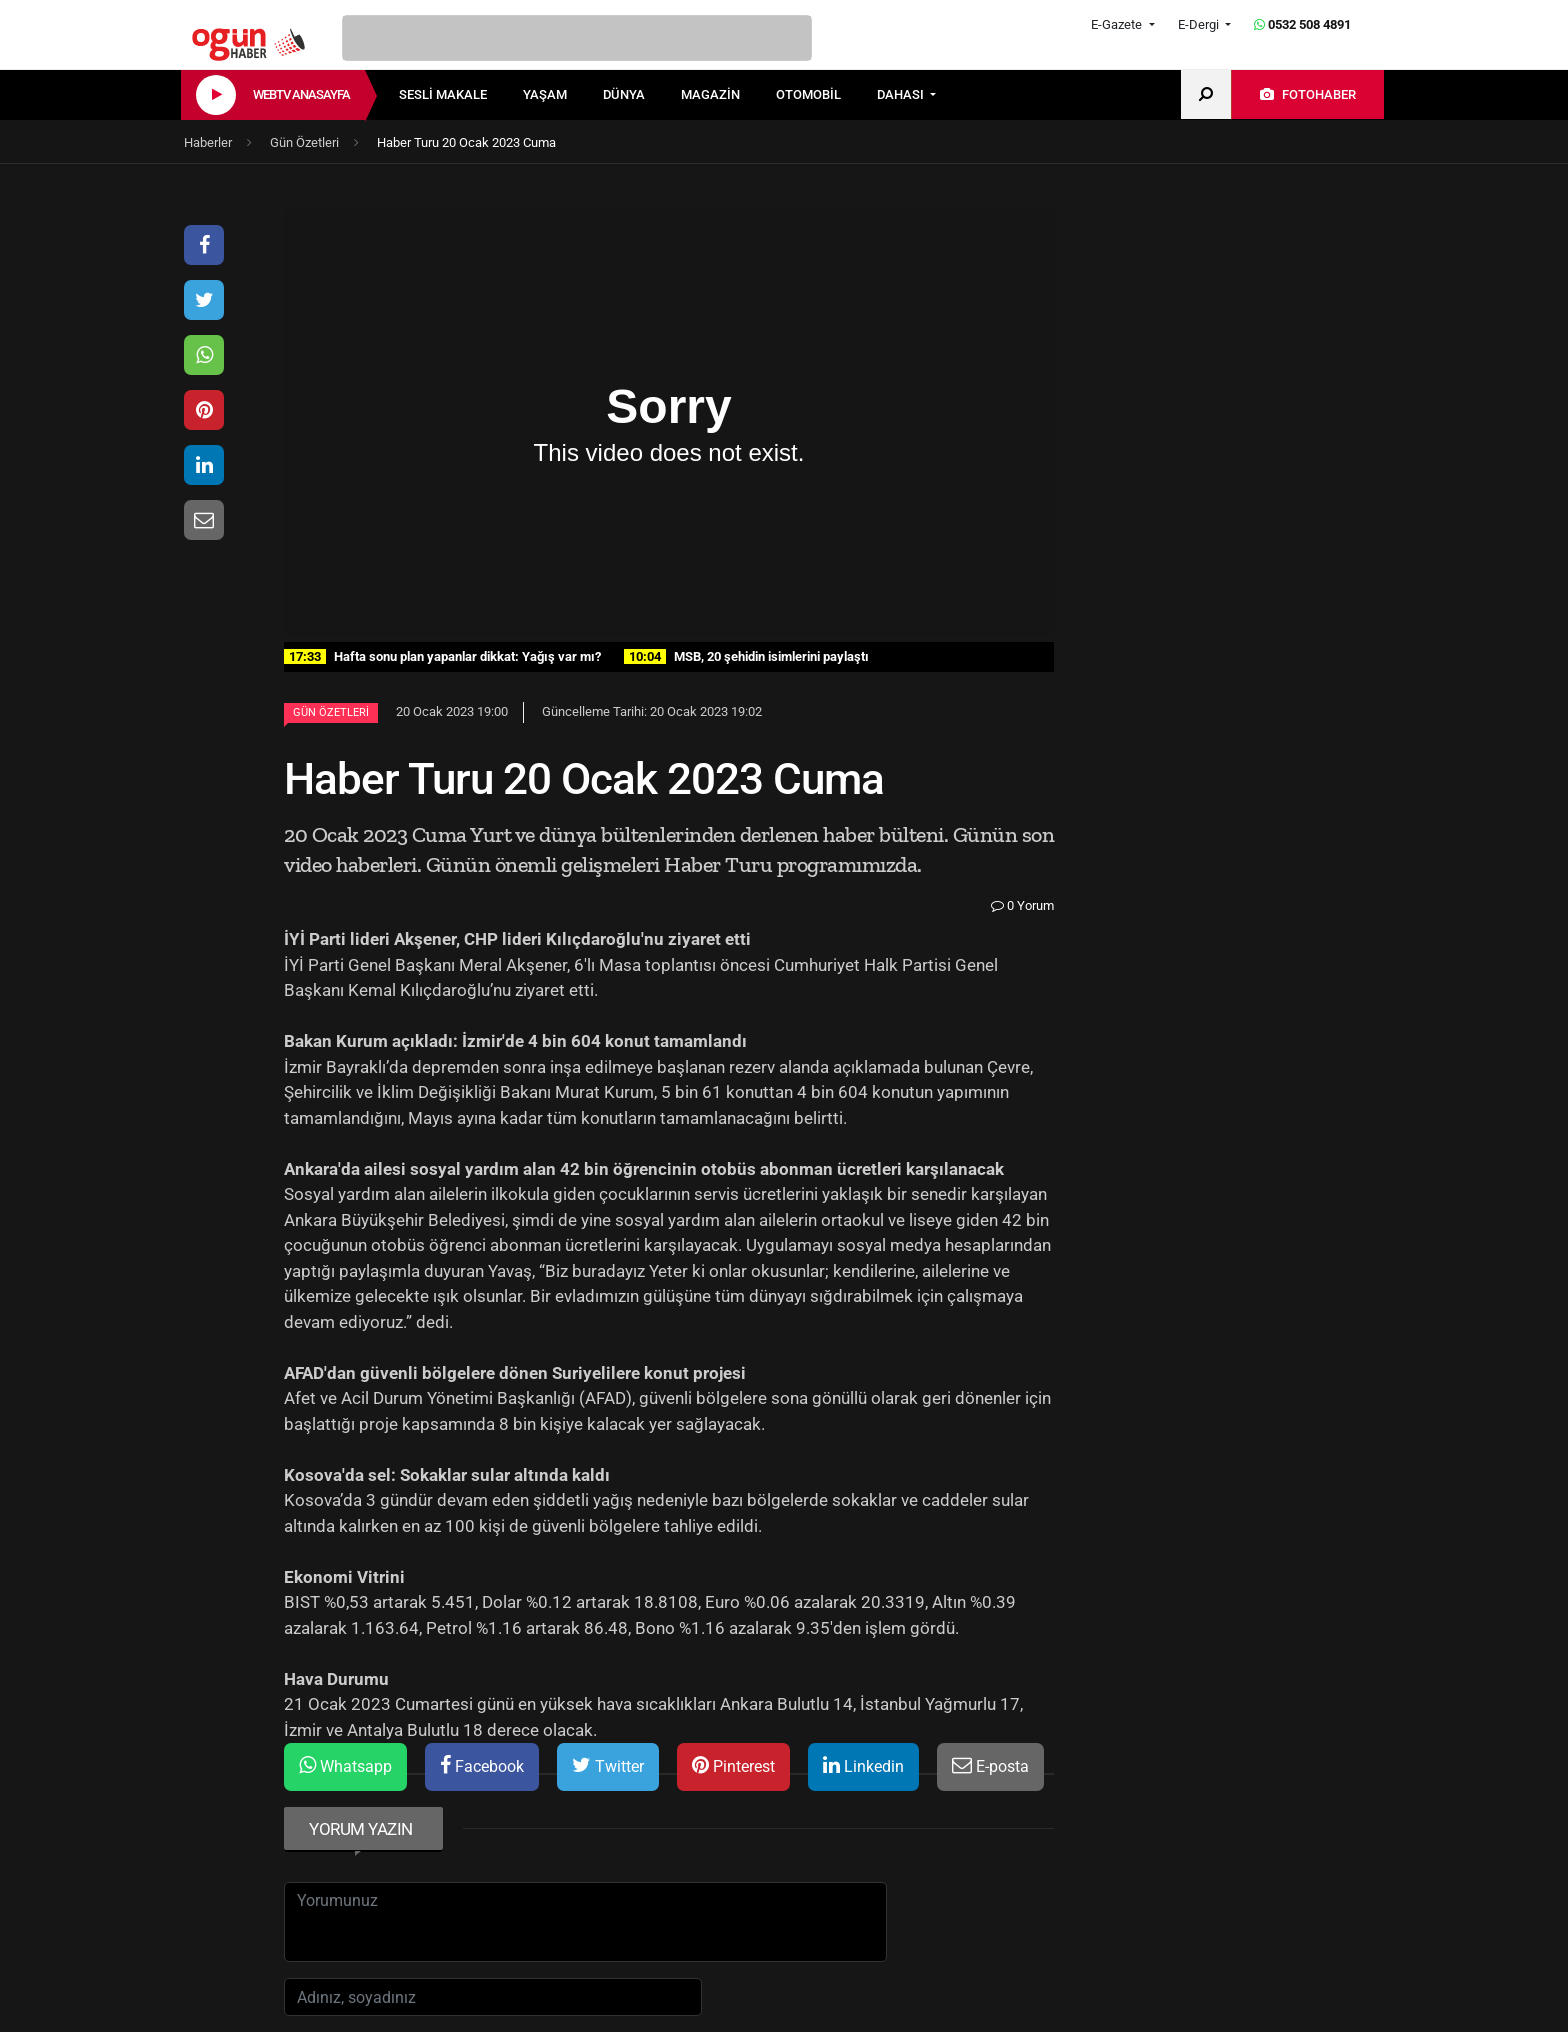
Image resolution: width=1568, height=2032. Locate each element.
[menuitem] (461, 95)
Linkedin (863, 1765)
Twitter (608, 1765)
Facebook (482, 1765)
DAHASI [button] (902, 94)
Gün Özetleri (331, 712)
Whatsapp (345, 1765)
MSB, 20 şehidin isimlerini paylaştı (746, 656)
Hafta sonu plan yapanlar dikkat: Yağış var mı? (442, 656)
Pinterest (733, 1765)
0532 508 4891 (1302, 24)
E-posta (990, 1765)
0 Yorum (1022, 905)
